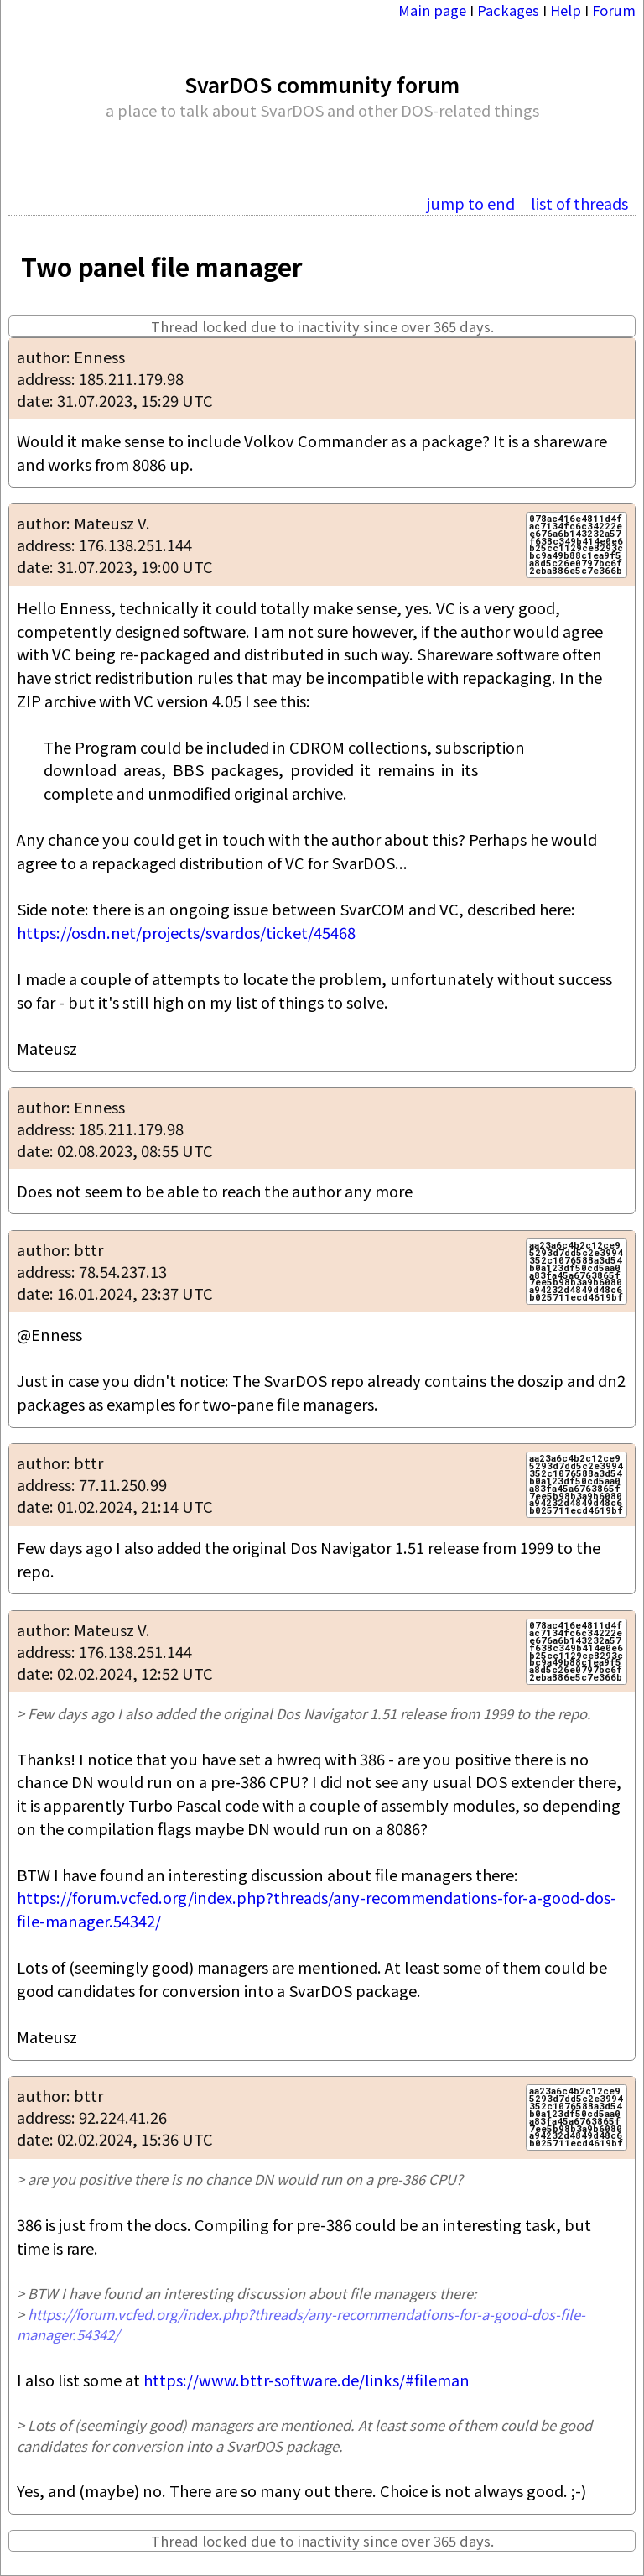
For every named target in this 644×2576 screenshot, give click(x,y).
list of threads (579, 203)
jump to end (471, 203)
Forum (614, 10)
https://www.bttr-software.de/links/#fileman (306, 2380)
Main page (432, 10)
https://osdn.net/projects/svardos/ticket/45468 (186, 932)
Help (565, 10)
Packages (508, 10)
